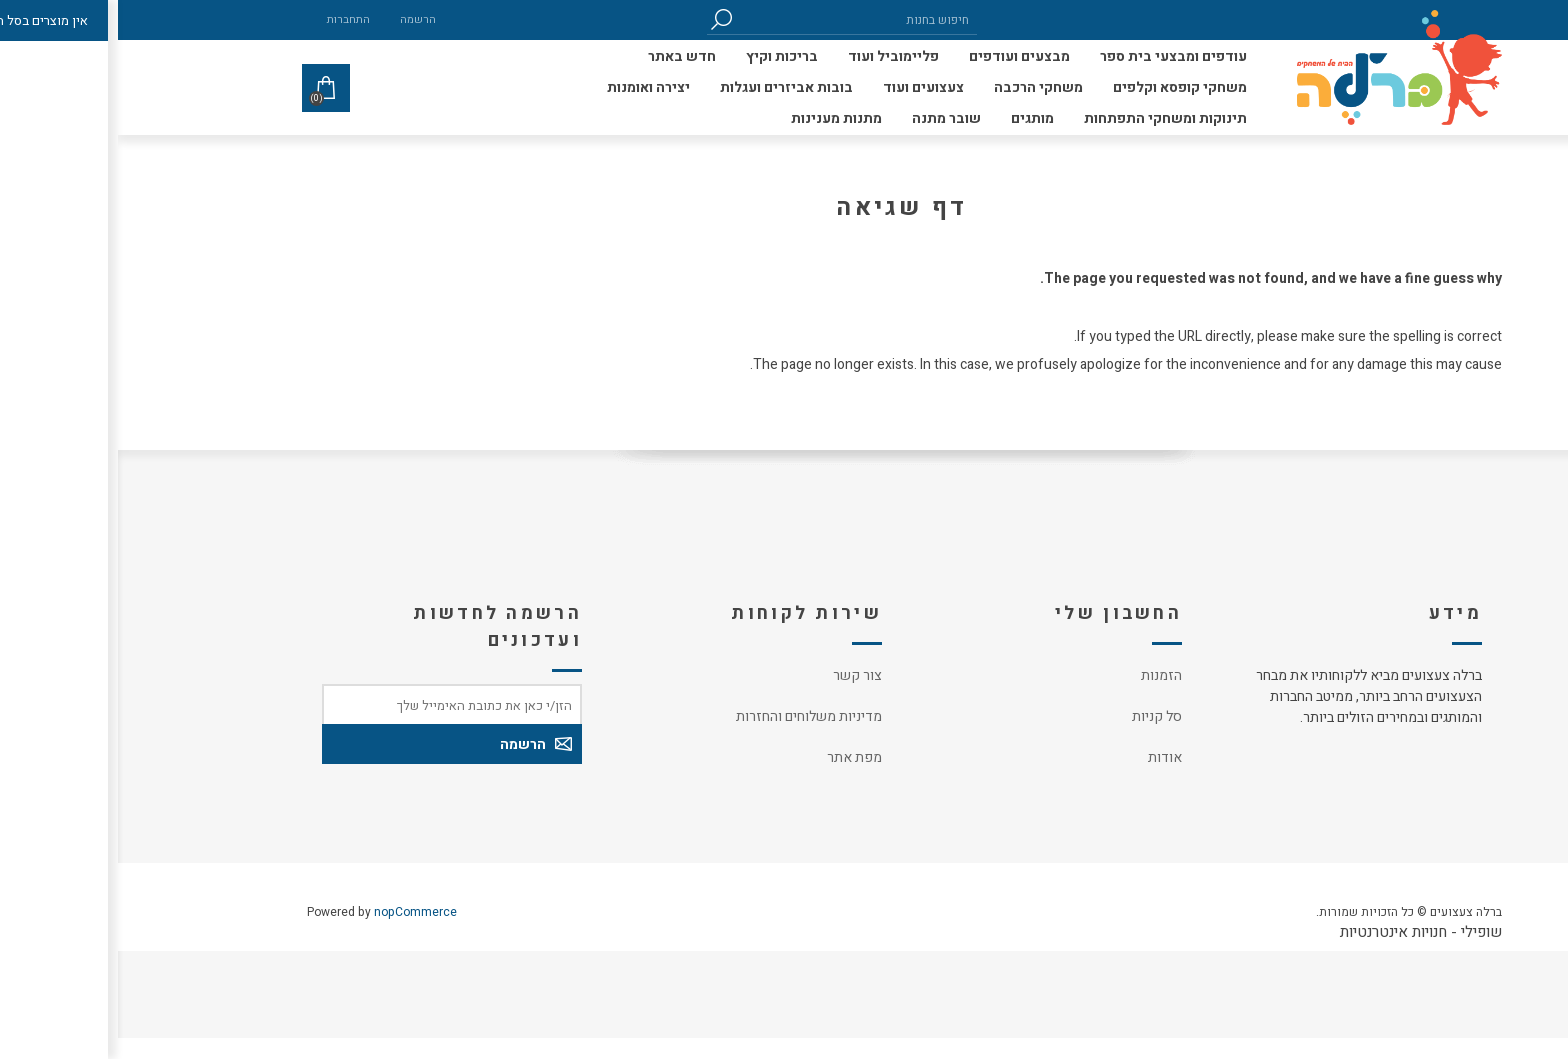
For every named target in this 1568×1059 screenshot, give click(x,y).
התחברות (230, 19)
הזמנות (1043, 675)
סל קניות (1039, 716)
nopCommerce (297, 912)
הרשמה (300, 19)
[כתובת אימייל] (334, 704)
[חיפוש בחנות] (739, 19)
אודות (1047, 757)
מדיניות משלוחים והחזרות (691, 716)
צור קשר (739, 675)
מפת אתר (736, 757)
